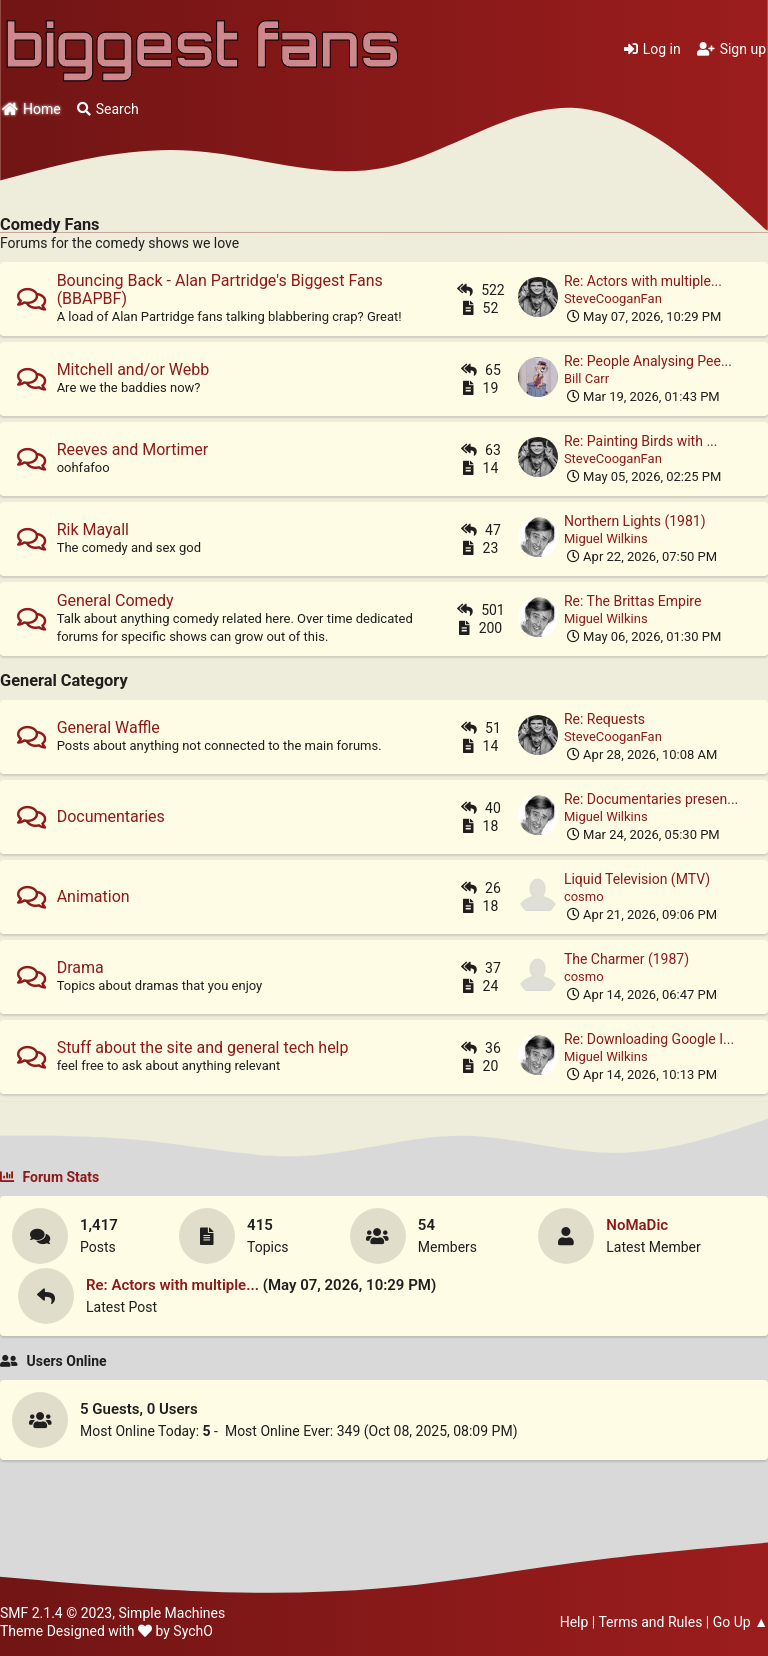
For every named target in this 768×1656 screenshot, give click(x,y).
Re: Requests (604, 719)
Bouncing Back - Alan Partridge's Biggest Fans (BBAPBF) (220, 289)
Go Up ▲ (740, 1622)
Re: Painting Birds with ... (641, 441)
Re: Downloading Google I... (649, 1039)
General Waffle (108, 727)
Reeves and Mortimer (133, 449)
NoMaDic (637, 1225)
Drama (80, 967)
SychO (193, 1631)
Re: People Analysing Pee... (648, 361)
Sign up (731, 49)
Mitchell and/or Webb (133, 369)
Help (574, 1622)
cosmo (584, 896)
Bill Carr (586, 378)
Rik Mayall (93, 529)
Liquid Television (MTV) (637, 879)
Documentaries (111, 816)
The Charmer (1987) (626, 959)
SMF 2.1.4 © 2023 (56, 1613)
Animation (93, 896)
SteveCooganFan (613, 298)
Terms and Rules (650, 1622)
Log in (652, 49)
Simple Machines (171, 1613)
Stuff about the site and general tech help (203, 1047)
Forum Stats (49, 1177)
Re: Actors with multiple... (643, 281)
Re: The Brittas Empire (632, 601)
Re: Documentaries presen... (651, 799)
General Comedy (115, 600)
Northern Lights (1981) (635, 521)
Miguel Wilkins (606, 538)
